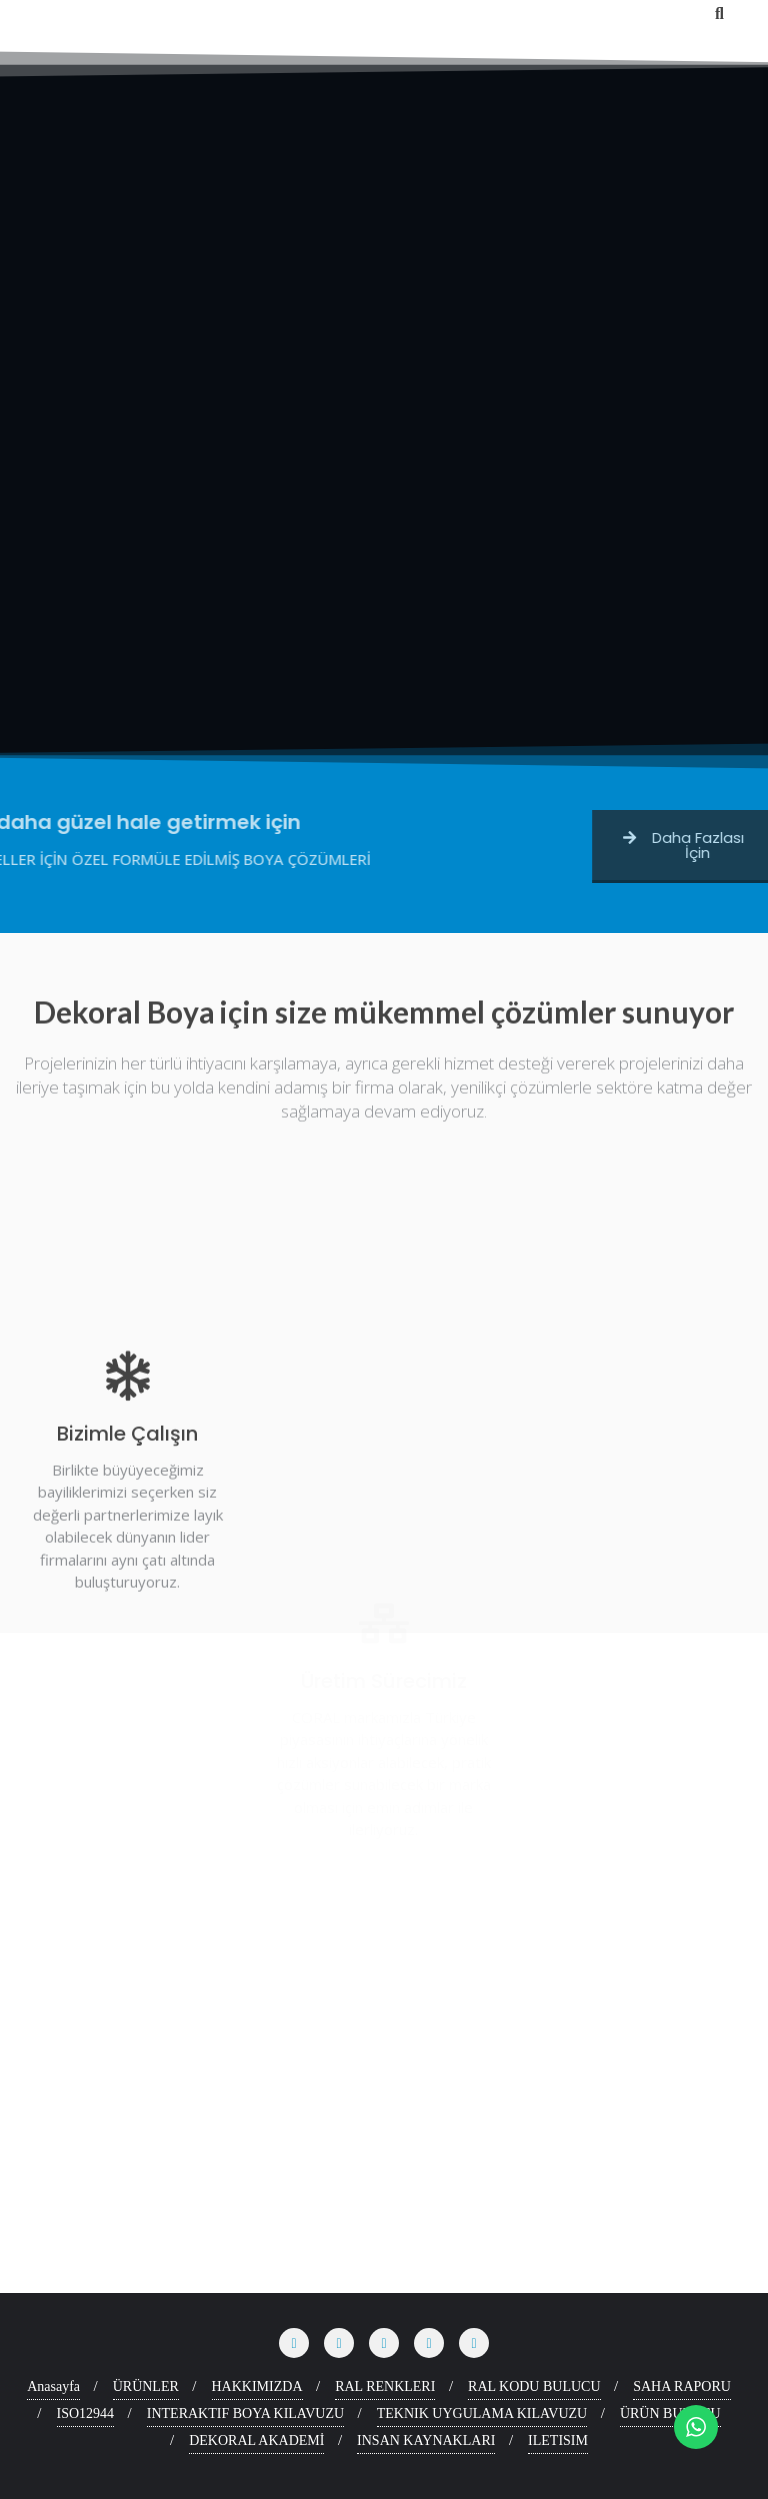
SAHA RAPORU (682, 2386)
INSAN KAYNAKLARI (426, 2440)
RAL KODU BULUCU (534, 2386)
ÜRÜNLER (146, 2386)
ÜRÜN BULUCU (670, 2413)
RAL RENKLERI (385, 2386)
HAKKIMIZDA (257, 2386)
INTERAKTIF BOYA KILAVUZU (245, 2413)
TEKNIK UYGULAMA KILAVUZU (482, 2413)
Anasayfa (53, 2386)
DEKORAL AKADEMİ (256, 2440)
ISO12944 (86, 2413)
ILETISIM (558, 2440)
